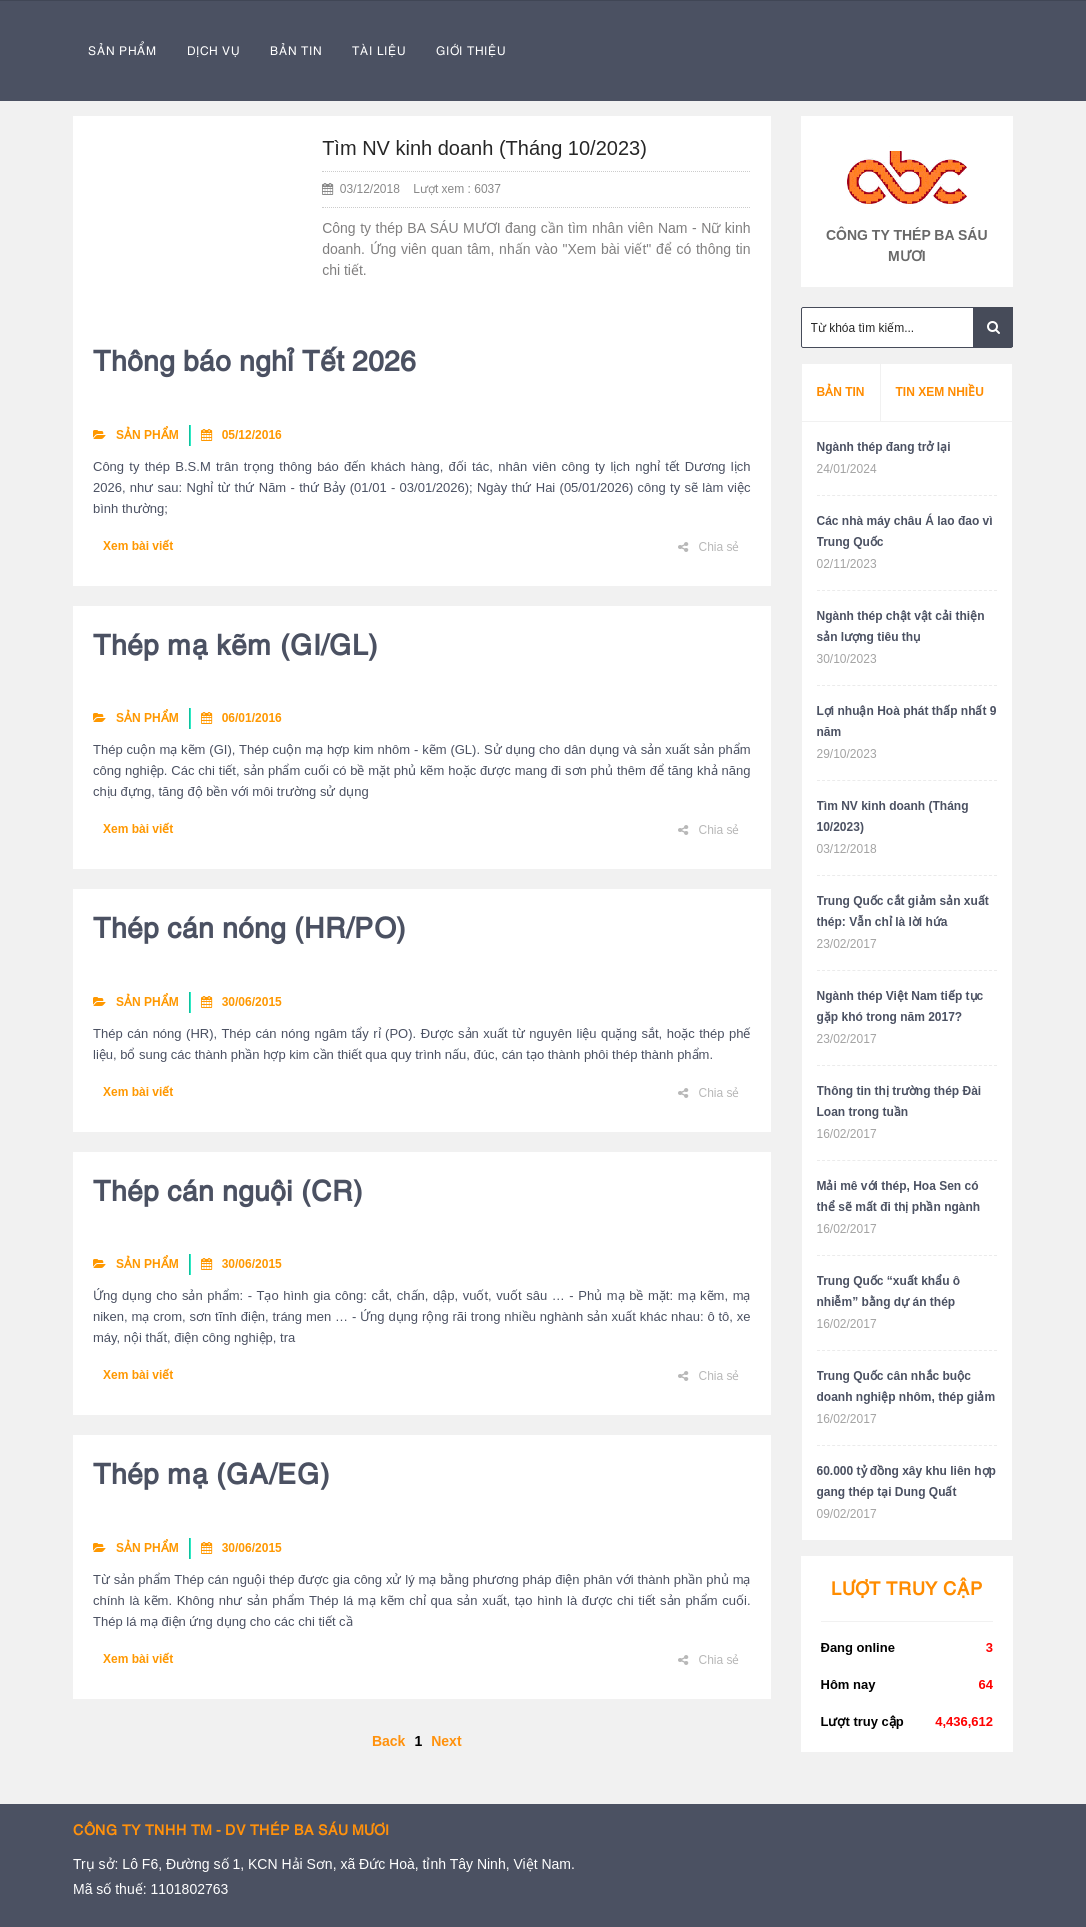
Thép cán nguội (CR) (228, 1194)
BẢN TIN (296, 51)
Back (388, 1741)
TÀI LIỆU (379, 51)
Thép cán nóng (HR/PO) (249, 931)
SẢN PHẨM (122, 51)
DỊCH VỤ (213, 51)
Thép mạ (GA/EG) (211, 1477)
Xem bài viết (138, 546)
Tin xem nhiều (940, 392)
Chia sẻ (708, 547)
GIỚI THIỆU (471, 51)
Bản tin (841, 392)
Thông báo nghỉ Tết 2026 (254, 364)
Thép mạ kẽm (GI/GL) (235, 648)
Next (446, 1741)
